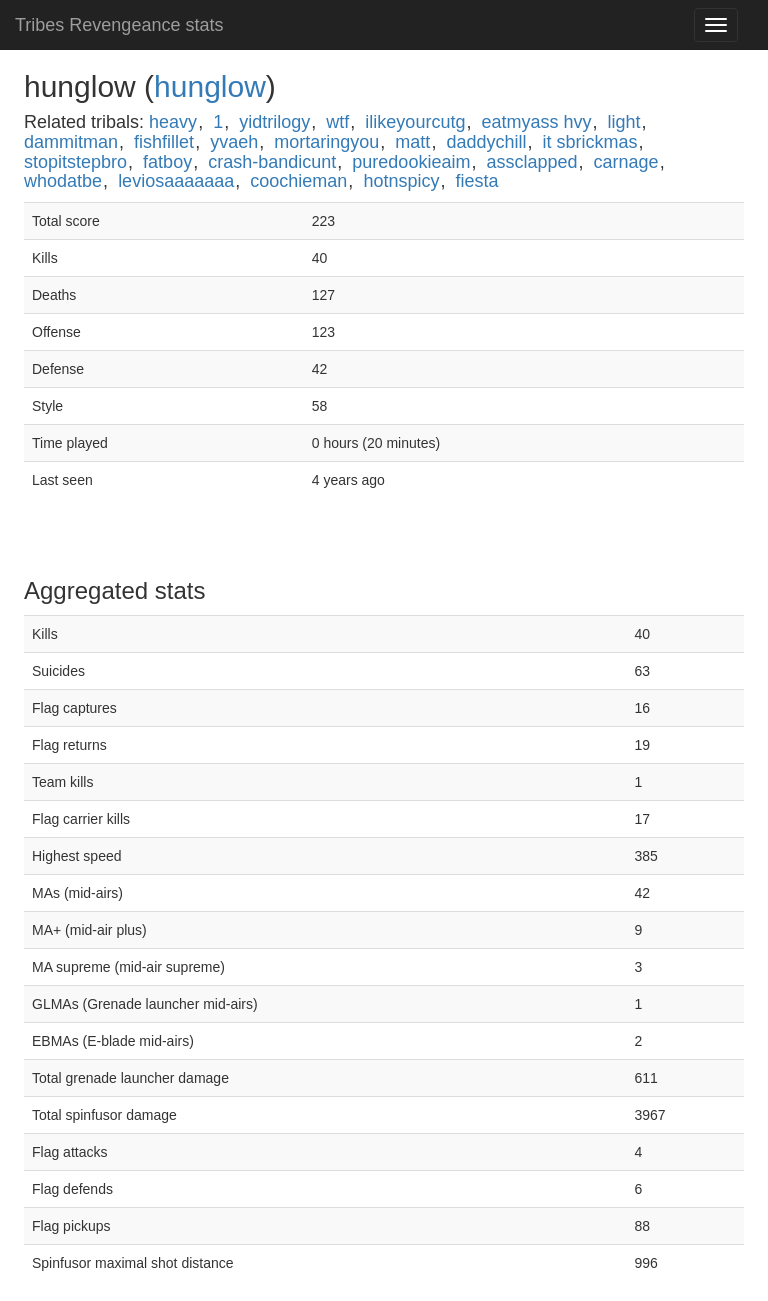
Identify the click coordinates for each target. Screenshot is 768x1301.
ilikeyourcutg (415, 122)
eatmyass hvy (536, 122)
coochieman (298, 181)
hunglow (210, 86)
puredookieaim (411, 162)
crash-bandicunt (272, 162)
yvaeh (234, 142)
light (624, 122)
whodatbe (63, 181)
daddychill (486, 142)
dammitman (71, 142)
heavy (173, 122)
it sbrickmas (590, 142)
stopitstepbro (75, 162)
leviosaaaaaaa (176, 181)
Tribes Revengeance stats (119, 25)
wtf (337, 122)
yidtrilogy (274, 122)
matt (412, 142)
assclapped (531, 162)
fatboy (167, 162)
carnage (626, 162)
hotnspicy (401, 181)
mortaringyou (326, 142)
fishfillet (164, 142)
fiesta (476, 181)
